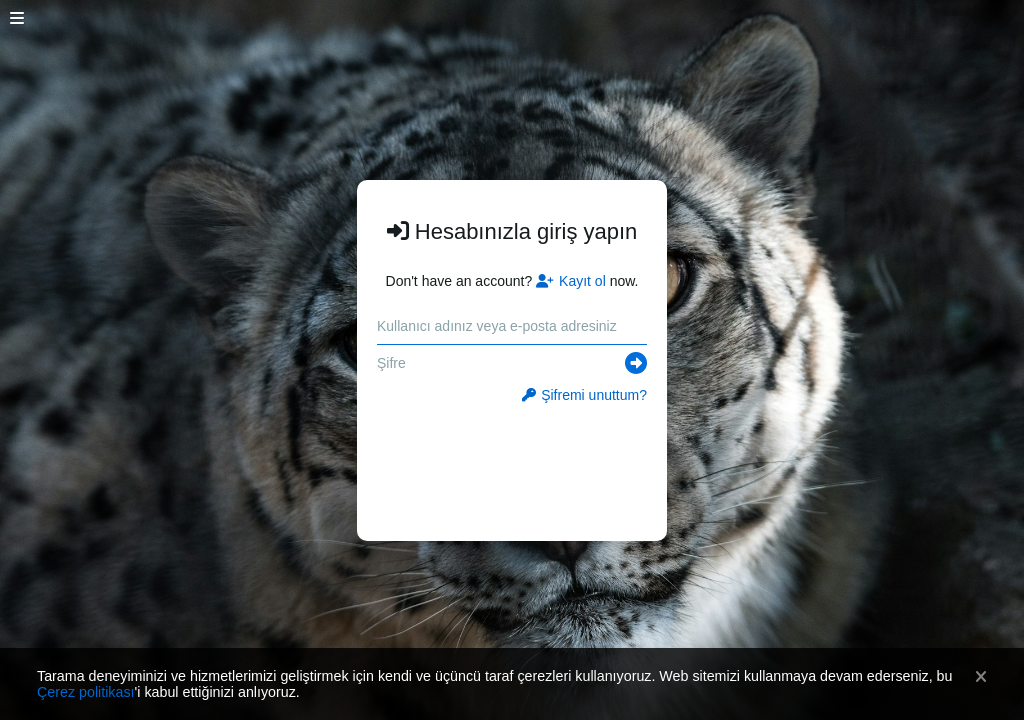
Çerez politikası (86, 692)
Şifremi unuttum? (584, 395)
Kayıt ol (571, 281)
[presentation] (512, 461)
